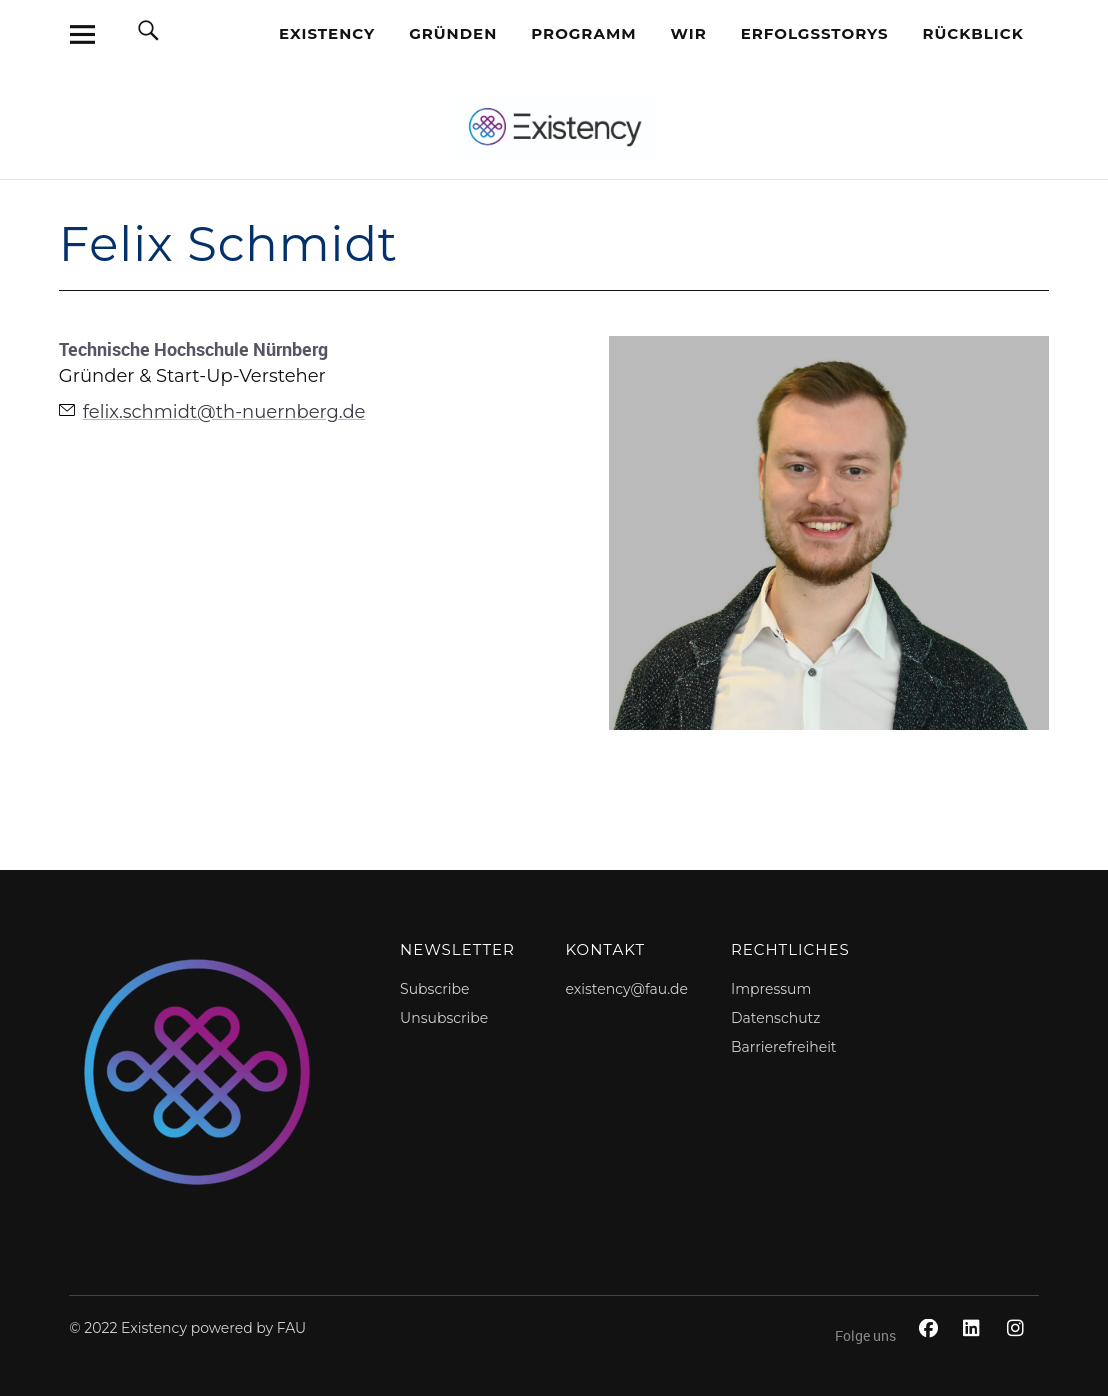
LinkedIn (975, 1350)
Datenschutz (775, 1018)
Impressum (771, 989)
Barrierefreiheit (784, 1047)
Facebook (931, 1350)
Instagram (1019, 1350)
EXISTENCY (327, 33)
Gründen (453, 33)
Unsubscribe (444, 1018)
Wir (689, 33)
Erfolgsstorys (815, 33)
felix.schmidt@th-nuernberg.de (224, 412)
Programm (583, 33)
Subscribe (434, 989)
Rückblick (973, 33)
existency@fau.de (627, 989)
